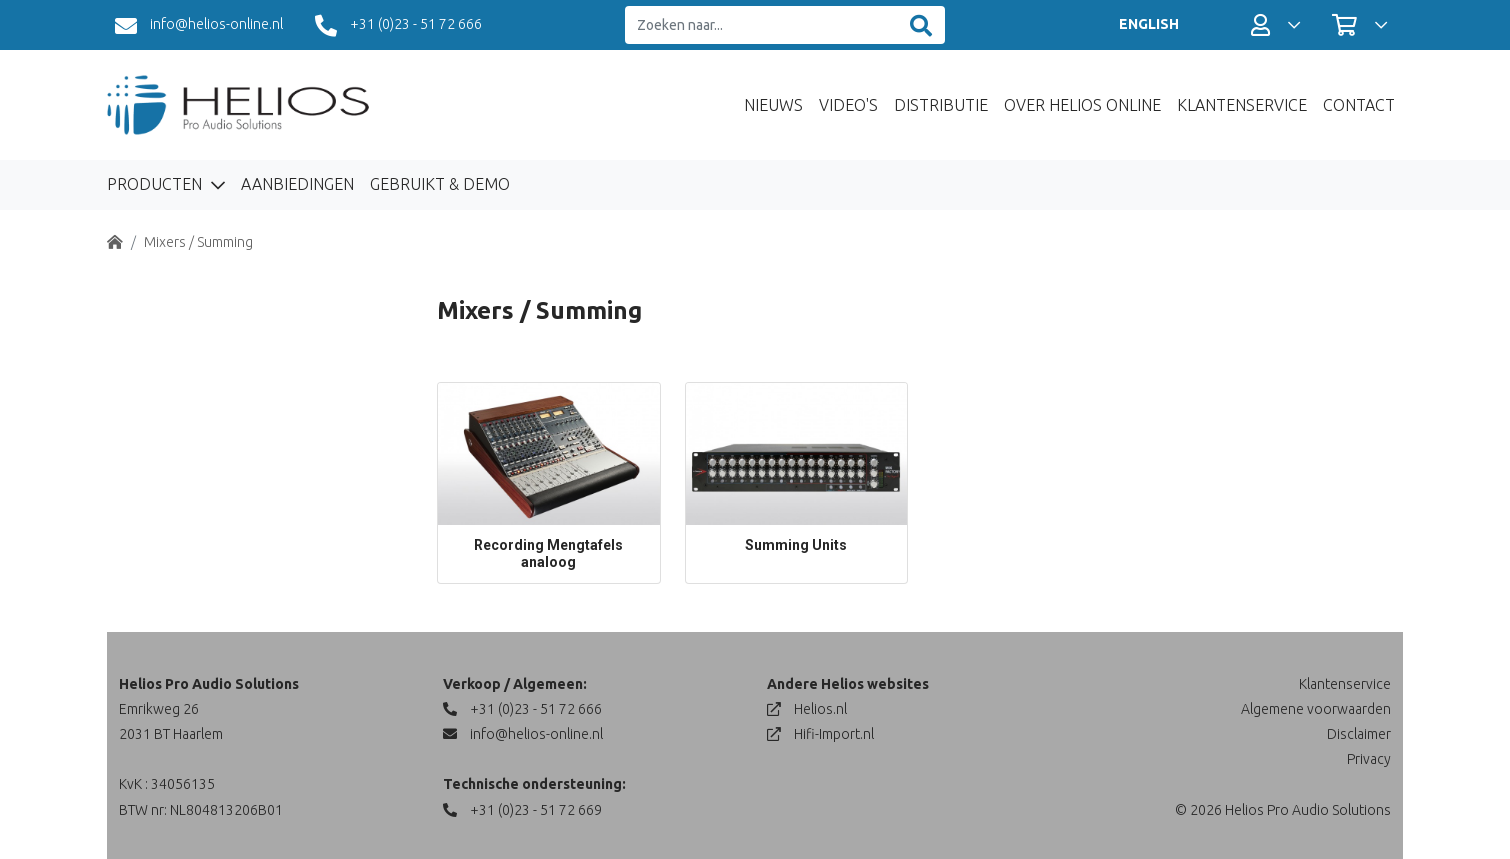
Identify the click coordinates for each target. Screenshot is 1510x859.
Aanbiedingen (297, 184)
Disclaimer (1359, 734)
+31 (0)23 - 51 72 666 (398, 26)
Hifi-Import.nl (820, 734)
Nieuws (773, 105)
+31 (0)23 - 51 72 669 (522, 810)
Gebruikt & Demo (440, 184)
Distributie (941, 105)
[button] (1275, 25)
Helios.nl (807, 709)
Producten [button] (156, 184)
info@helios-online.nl (199, 26)
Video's (848, 105)
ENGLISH (1149, 24)
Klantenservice (1242, 105)
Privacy (1369, 759)
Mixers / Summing (198, 242)
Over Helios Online (1082, 105)
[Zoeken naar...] (761, 25)
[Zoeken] (921, 25)
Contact (1359, 105)
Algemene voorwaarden (1316, 709)
